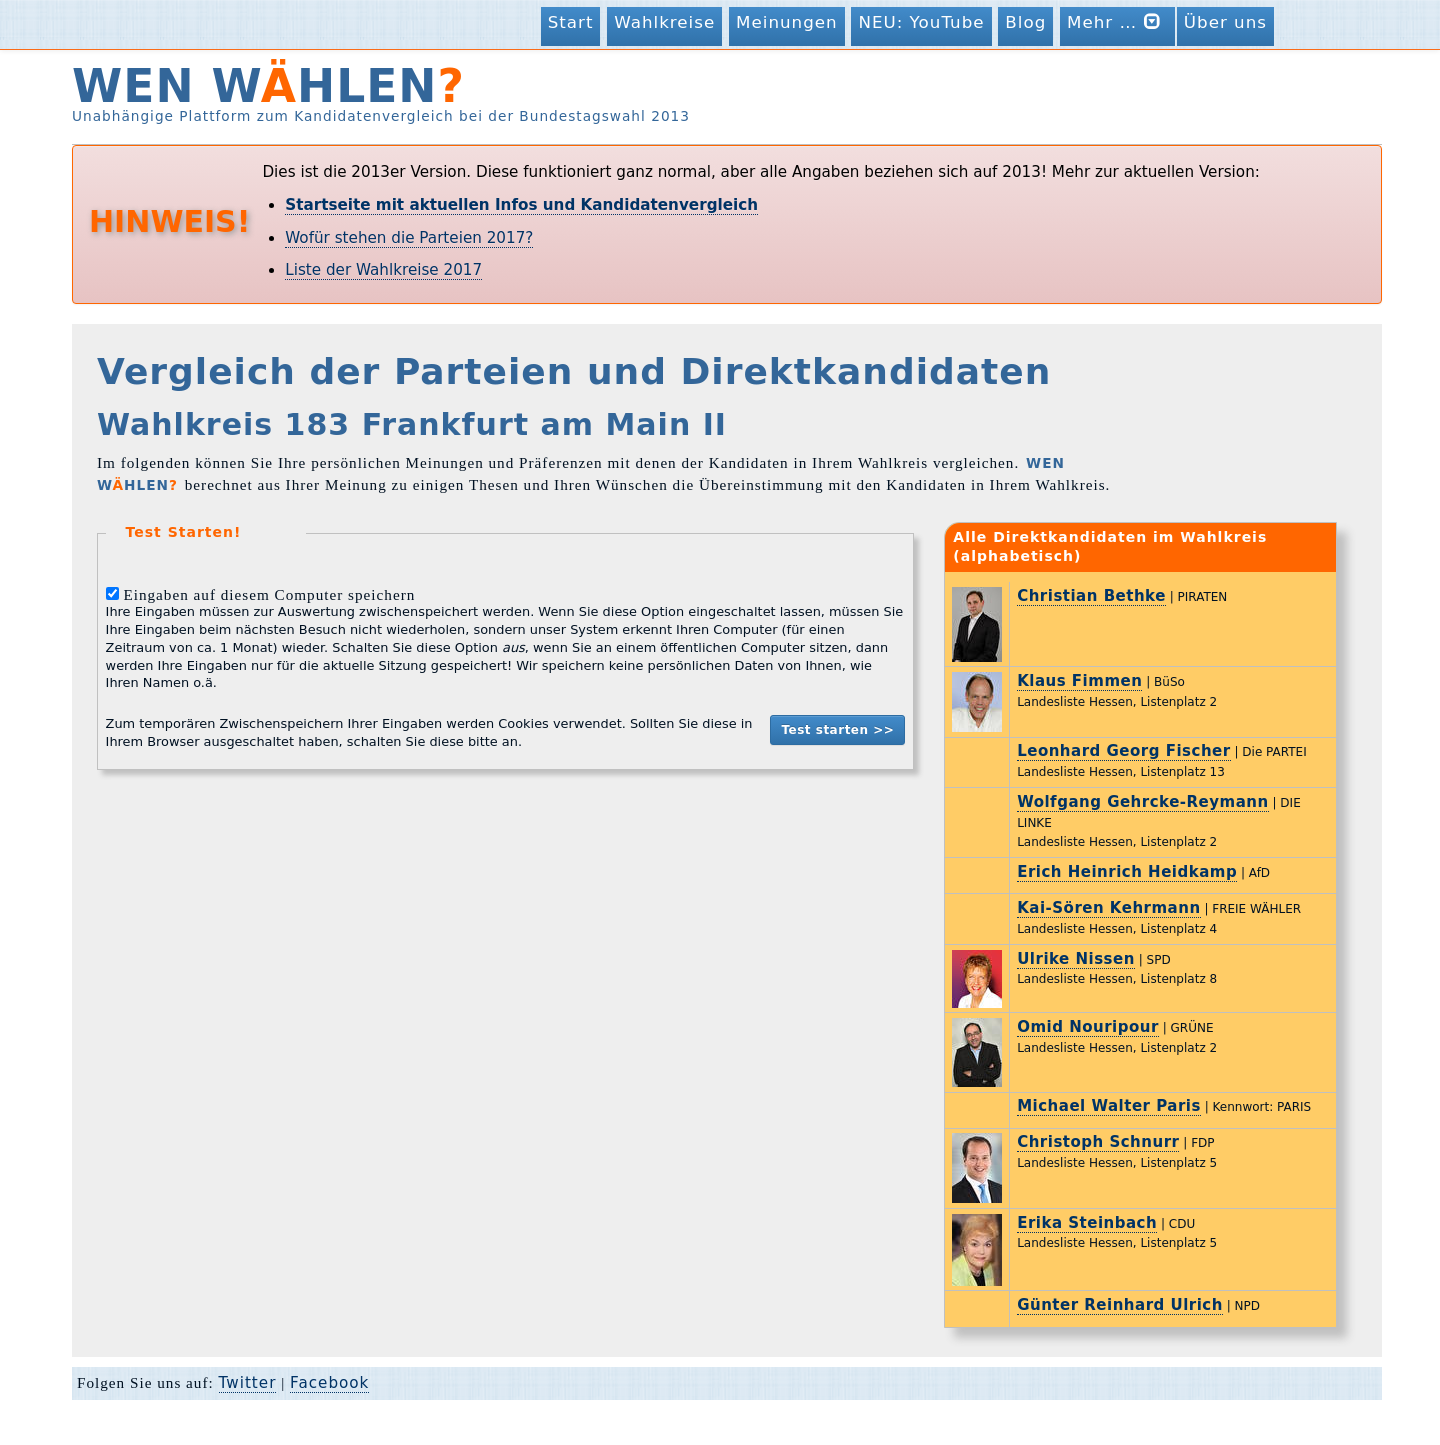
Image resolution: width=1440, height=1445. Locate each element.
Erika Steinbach (1087, 1223)
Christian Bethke (1091, 596)
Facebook (329, 1383)
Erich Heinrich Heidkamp (1127, 872)
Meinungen (787, 22)
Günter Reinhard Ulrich (1120, 1305)
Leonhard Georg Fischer (1123, 751)
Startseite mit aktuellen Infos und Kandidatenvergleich (521, 205)
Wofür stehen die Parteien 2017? (409, 238)
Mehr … (1117, 21)
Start (571, 22)
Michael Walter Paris (1109, 1106)
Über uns (1225, 22)
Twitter (248, 1383)
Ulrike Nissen (1076, 959)
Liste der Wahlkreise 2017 (383, 270)
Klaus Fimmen (1079, 681)
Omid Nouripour (1088, 1027)
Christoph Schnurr (1098, 1142)
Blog (1025, 22)
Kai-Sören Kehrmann (1108, 908)
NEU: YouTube (921, 22)
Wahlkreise (664, 22)
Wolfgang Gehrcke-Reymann (1143, 802)
